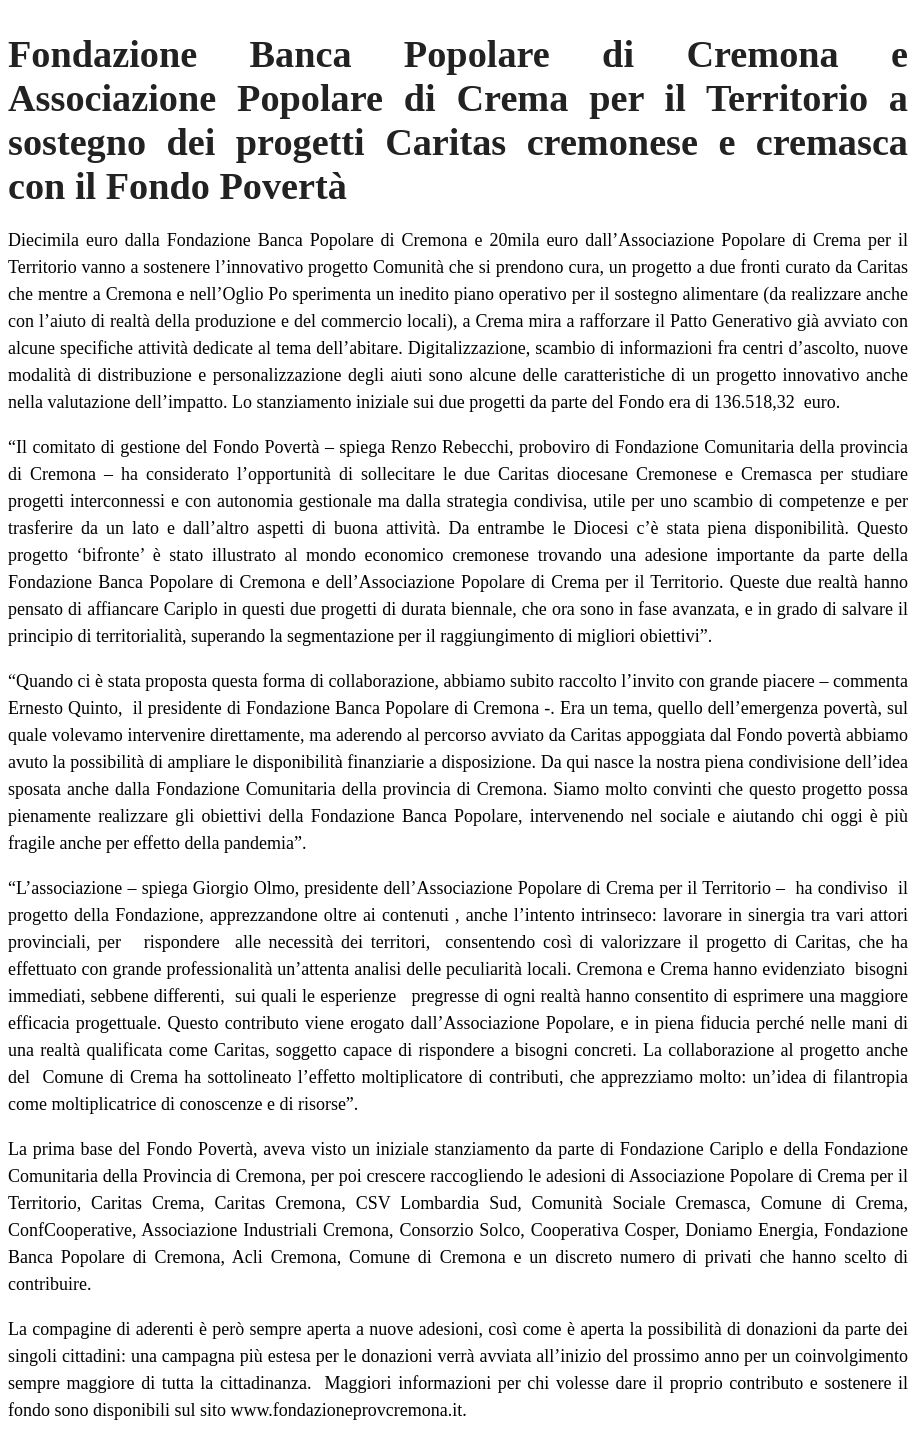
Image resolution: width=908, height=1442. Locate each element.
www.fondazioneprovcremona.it (344, 1410)
